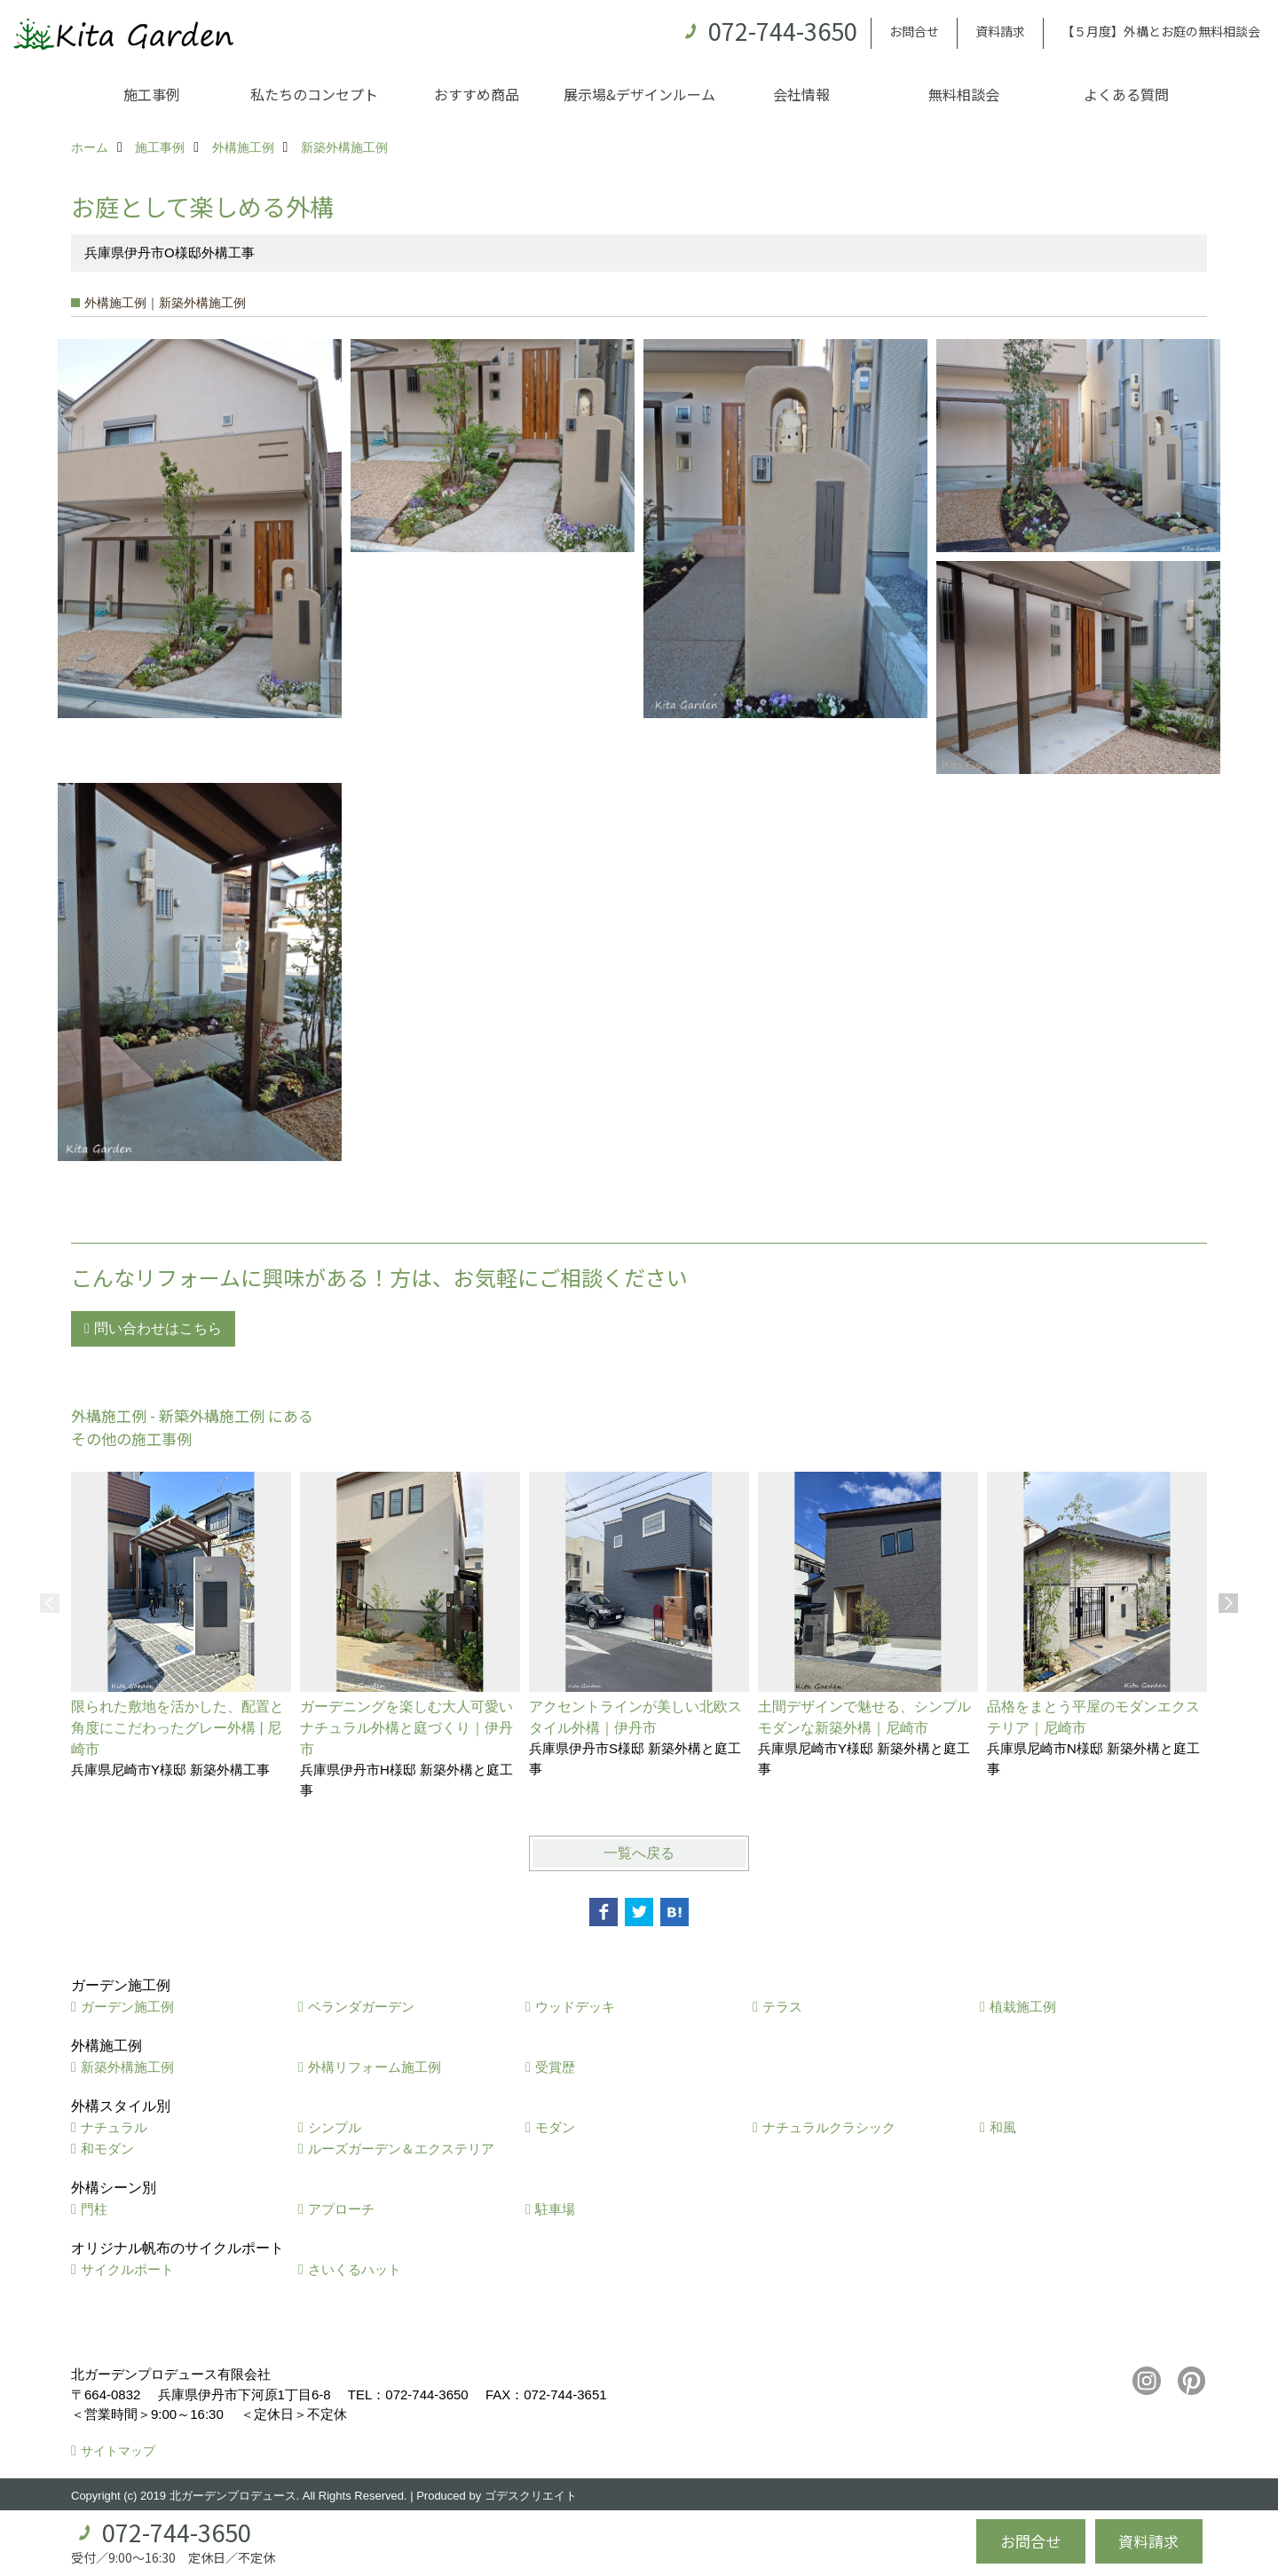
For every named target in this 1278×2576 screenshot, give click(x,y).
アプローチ (341, 2208)
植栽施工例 (1023, 2006)
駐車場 (555, 2208)
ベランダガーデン (361, 2006)
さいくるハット (354, 2269)
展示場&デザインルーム (639, 94)
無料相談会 (963, 94)
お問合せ (914, 31)
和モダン (107, 2148)
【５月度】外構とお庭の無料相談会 (1160, 31)
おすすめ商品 (476, 94)
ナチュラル (114, 2127)
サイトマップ (118, 2451)
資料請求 (1000, 31)
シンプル (334, 2127)
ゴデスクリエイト (531, 2495)
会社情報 (801, 94)
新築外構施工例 (127, 2066)
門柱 (94, 2208)
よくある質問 (1126, 94)
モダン (555, 2127)
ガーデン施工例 (127, 2006)
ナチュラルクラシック (828, 2127)
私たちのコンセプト (314, 94)
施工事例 (151, 94)
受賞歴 (555, 2066)
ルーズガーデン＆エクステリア (401, 2148)
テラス (782, 2006)
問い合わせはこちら (158, 1328)
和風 (1003, 2127)
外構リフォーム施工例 (374, 2066)
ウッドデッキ (575, 2006)
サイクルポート (127, 2269)
